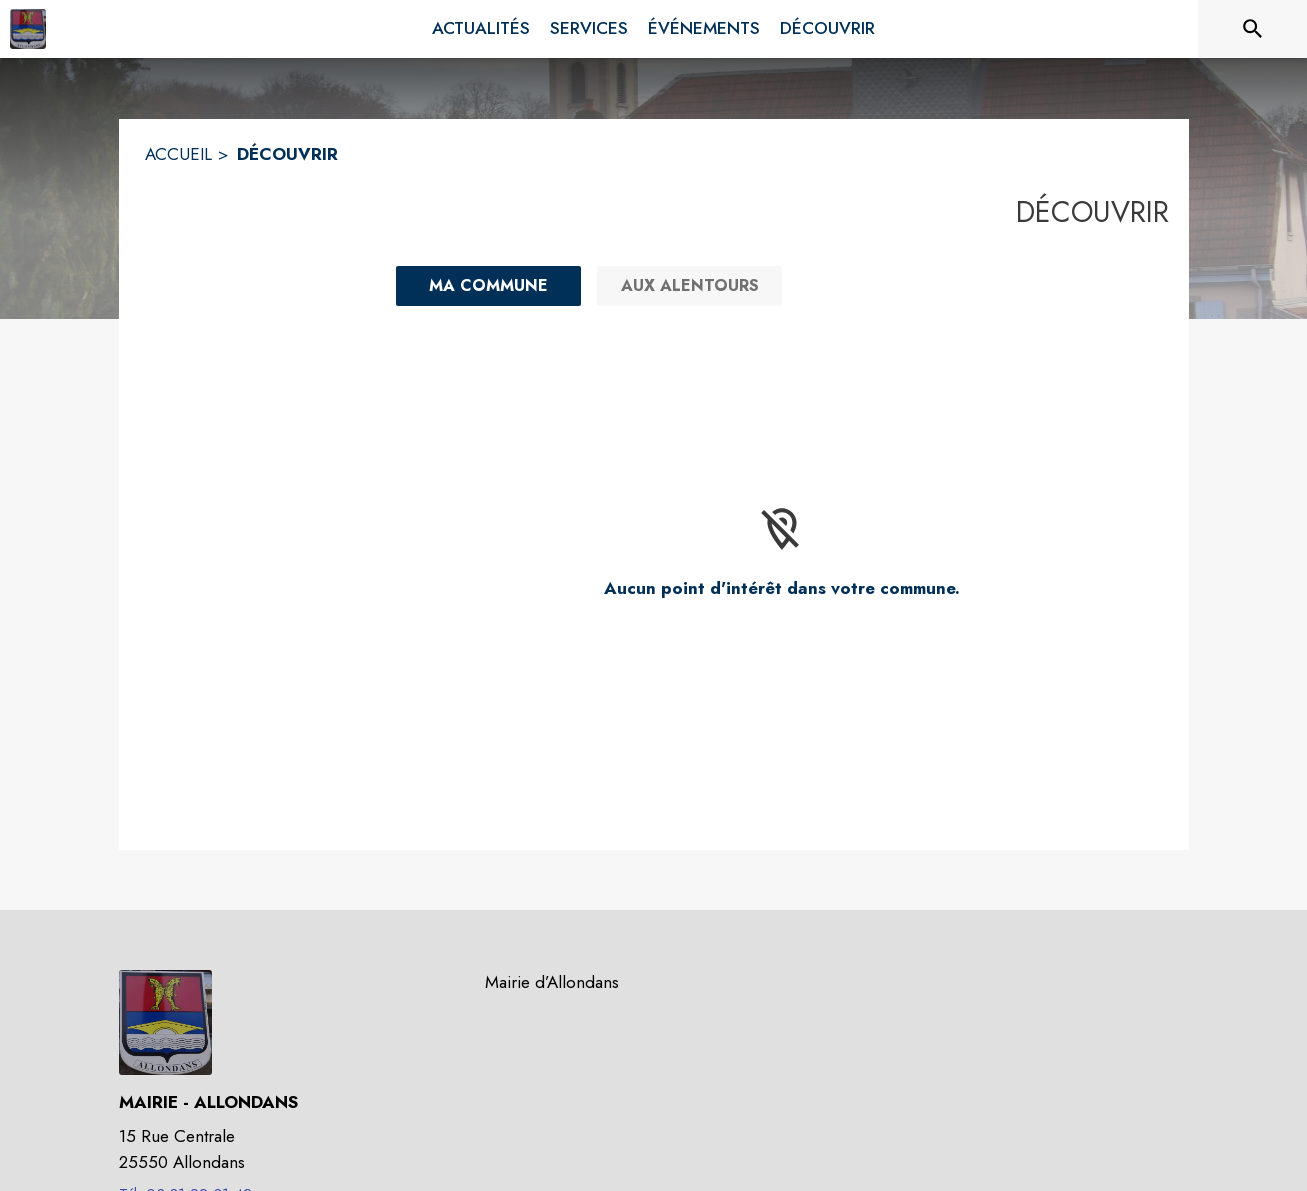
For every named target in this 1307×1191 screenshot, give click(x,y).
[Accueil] (28, 29)
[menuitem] (481, 29)
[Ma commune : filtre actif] (488, 286)
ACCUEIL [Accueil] (178, 154)
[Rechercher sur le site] (1253, 29)
